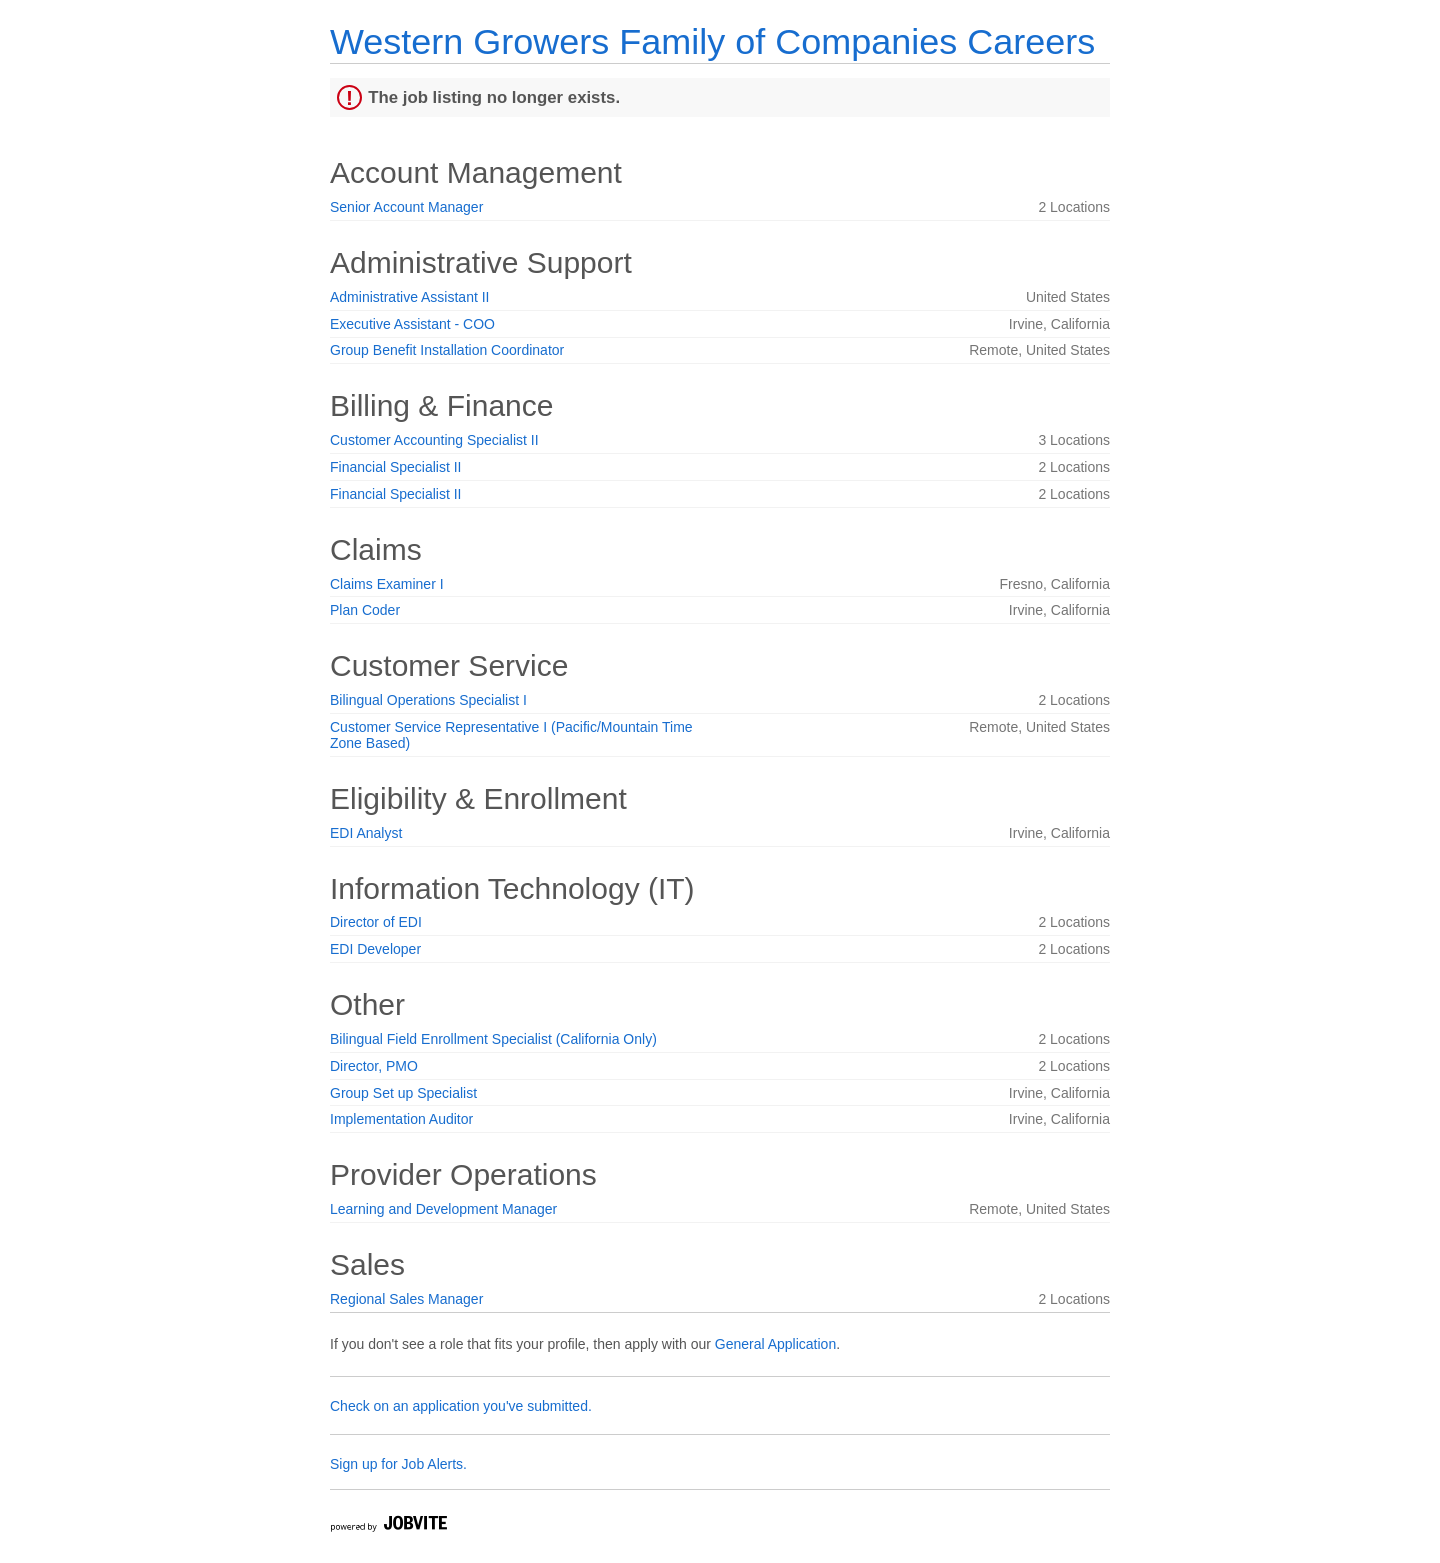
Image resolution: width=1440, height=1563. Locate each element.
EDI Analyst (366, 833)
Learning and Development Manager (443, 1209)
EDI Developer (375, 949)
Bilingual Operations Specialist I (428, 700)
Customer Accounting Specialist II (434, 440)
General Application (775, 1344)
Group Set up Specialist (403, 1093)
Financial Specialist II (396, 467)
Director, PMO (374, 1066)
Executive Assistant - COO (412, 324)
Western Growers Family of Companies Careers (712, 41)
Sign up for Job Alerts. (398, 1464)
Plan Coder (365, 610)
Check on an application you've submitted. (461, 1406)
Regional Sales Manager (406, 1299)
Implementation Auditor (401, 1119)
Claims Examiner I (387, 584)
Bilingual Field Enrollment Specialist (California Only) (493, 1039)
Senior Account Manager (406, 207)
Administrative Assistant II (410, 297)
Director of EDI (376, 922)
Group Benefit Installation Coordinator (447, 350)
